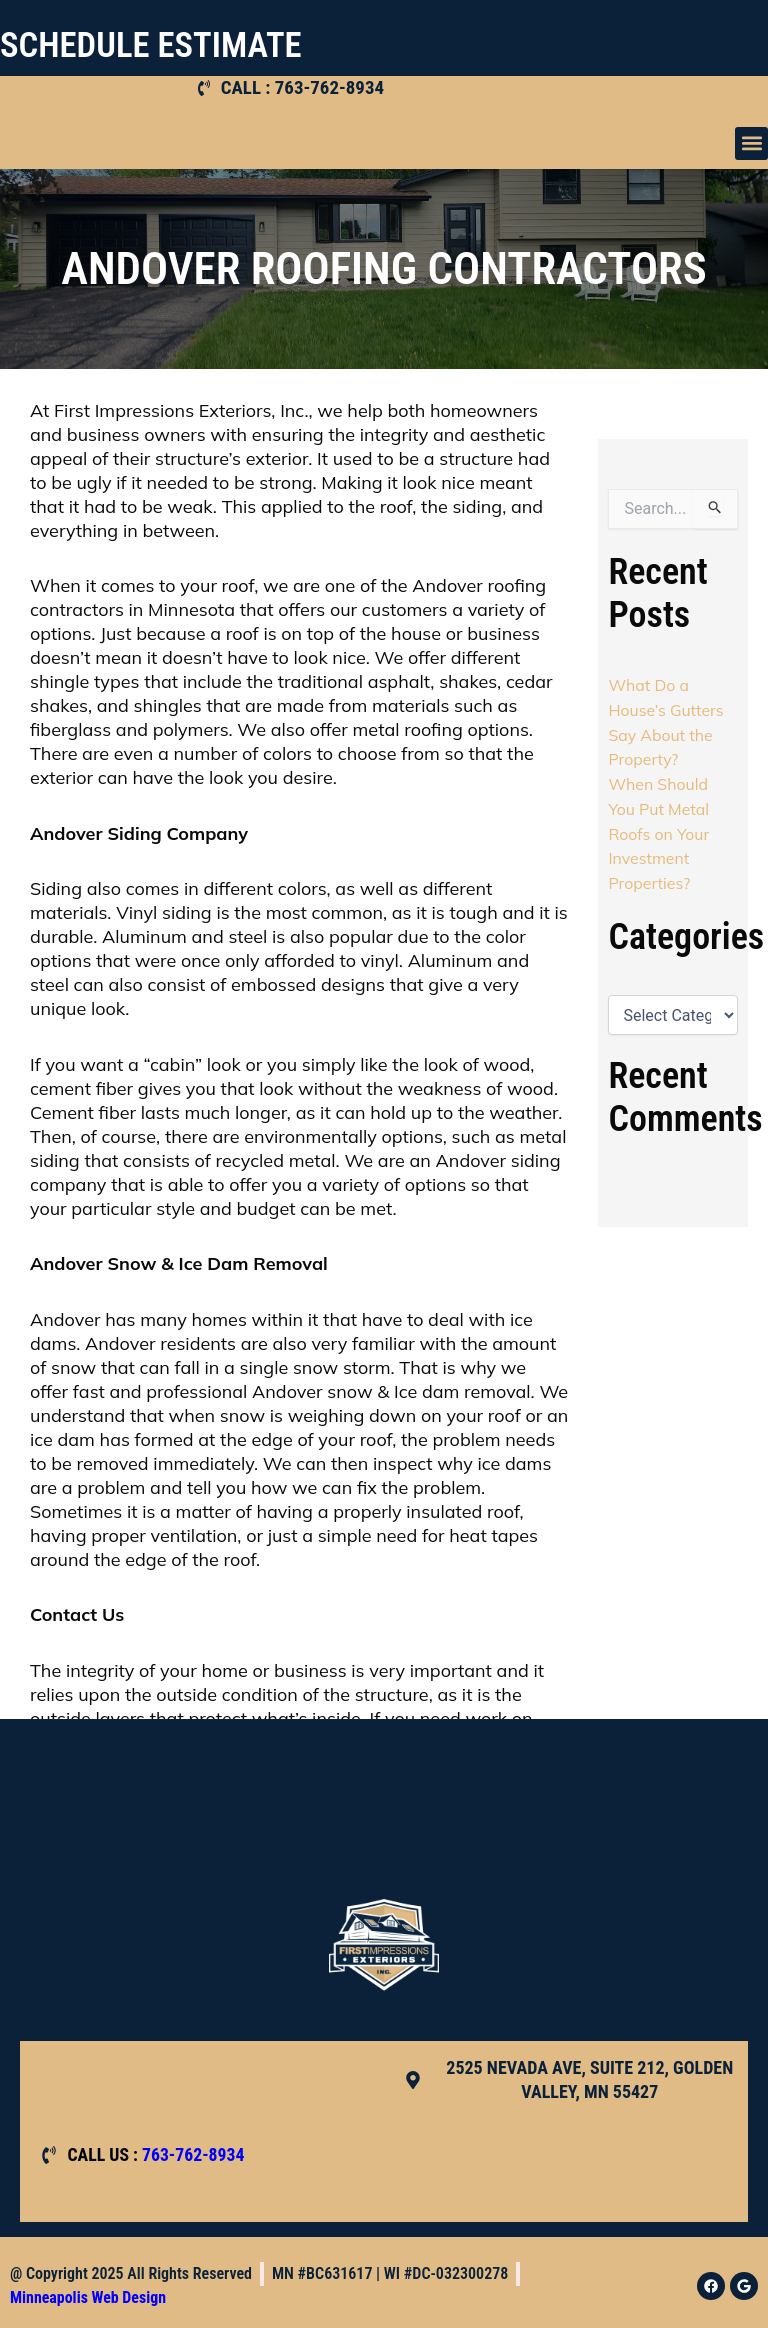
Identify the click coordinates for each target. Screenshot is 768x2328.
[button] (751, 143)
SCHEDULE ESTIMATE (156, 45)
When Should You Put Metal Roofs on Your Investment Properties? (659, 829)
